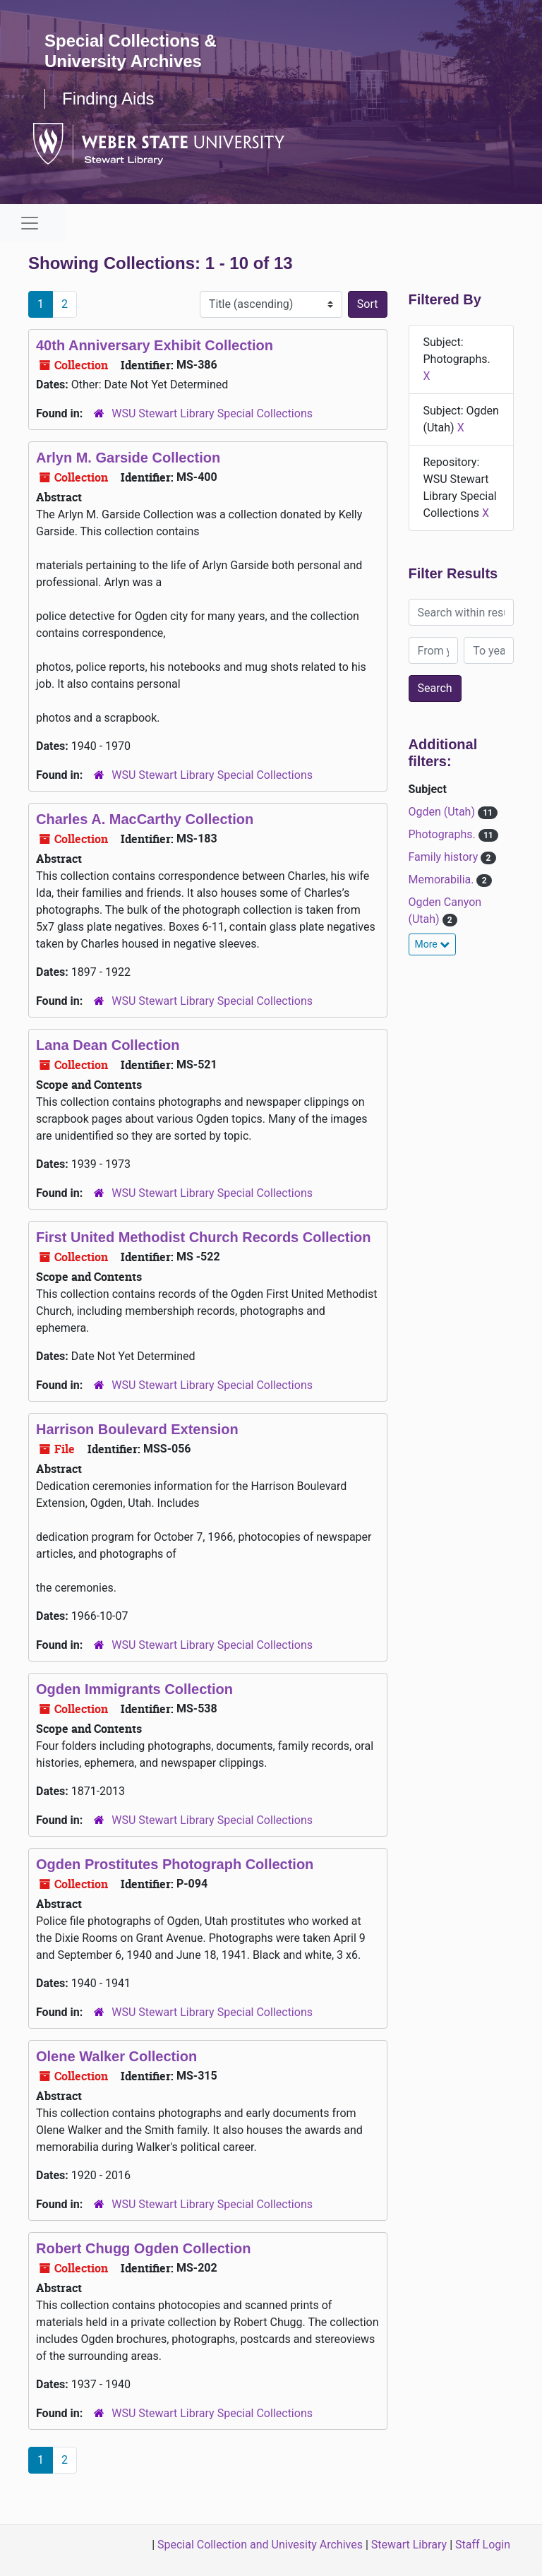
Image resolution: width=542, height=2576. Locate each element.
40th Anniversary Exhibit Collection (154, 345)
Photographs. (443, 834)
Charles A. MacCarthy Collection (144, 819)
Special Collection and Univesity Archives (260, 2544)
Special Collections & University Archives (130, 51)
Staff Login (482, 2544)
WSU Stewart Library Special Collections (212, 413)
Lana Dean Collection (107, 1045)
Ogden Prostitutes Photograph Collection (174, 1864)
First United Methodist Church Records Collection (203, 1237)
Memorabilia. (443, 879)
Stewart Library (409, 2544)
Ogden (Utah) (443, 811)
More (432, 944)
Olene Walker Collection (116, 2056)
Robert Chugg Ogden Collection (143, 2248)
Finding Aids (108, 98)
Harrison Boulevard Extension (137, 1429)
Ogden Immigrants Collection (134, 1689)
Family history (445, 857)
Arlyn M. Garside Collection (128, 457)
